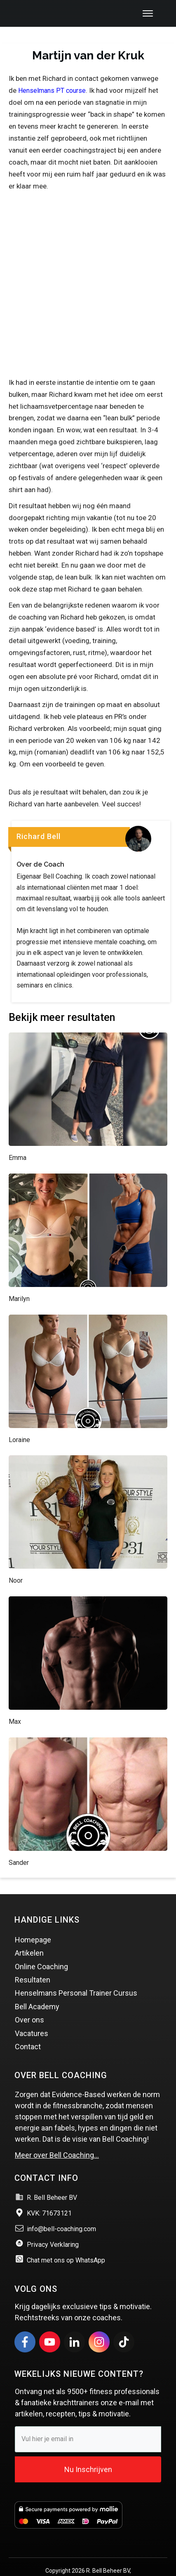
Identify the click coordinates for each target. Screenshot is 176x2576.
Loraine (19, 1424)
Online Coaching (41, 1950)
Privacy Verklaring (53, 2228)
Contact (28, 2030)
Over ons (29, 2003)
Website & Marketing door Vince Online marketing (88, 2564)
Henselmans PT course (52, 74)
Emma (17, 1141)
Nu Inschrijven (88, 2453)
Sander (19, 1846)
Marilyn (19, 1283)
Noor (16, 1564)
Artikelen (29, 1937)
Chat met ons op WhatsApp (66, 2244)
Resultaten (32, 1963)
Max (15, 1705)
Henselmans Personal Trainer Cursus (76, 1977)
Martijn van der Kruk (88, 39)
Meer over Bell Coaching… (57, 2139)
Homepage (33, 1923)
